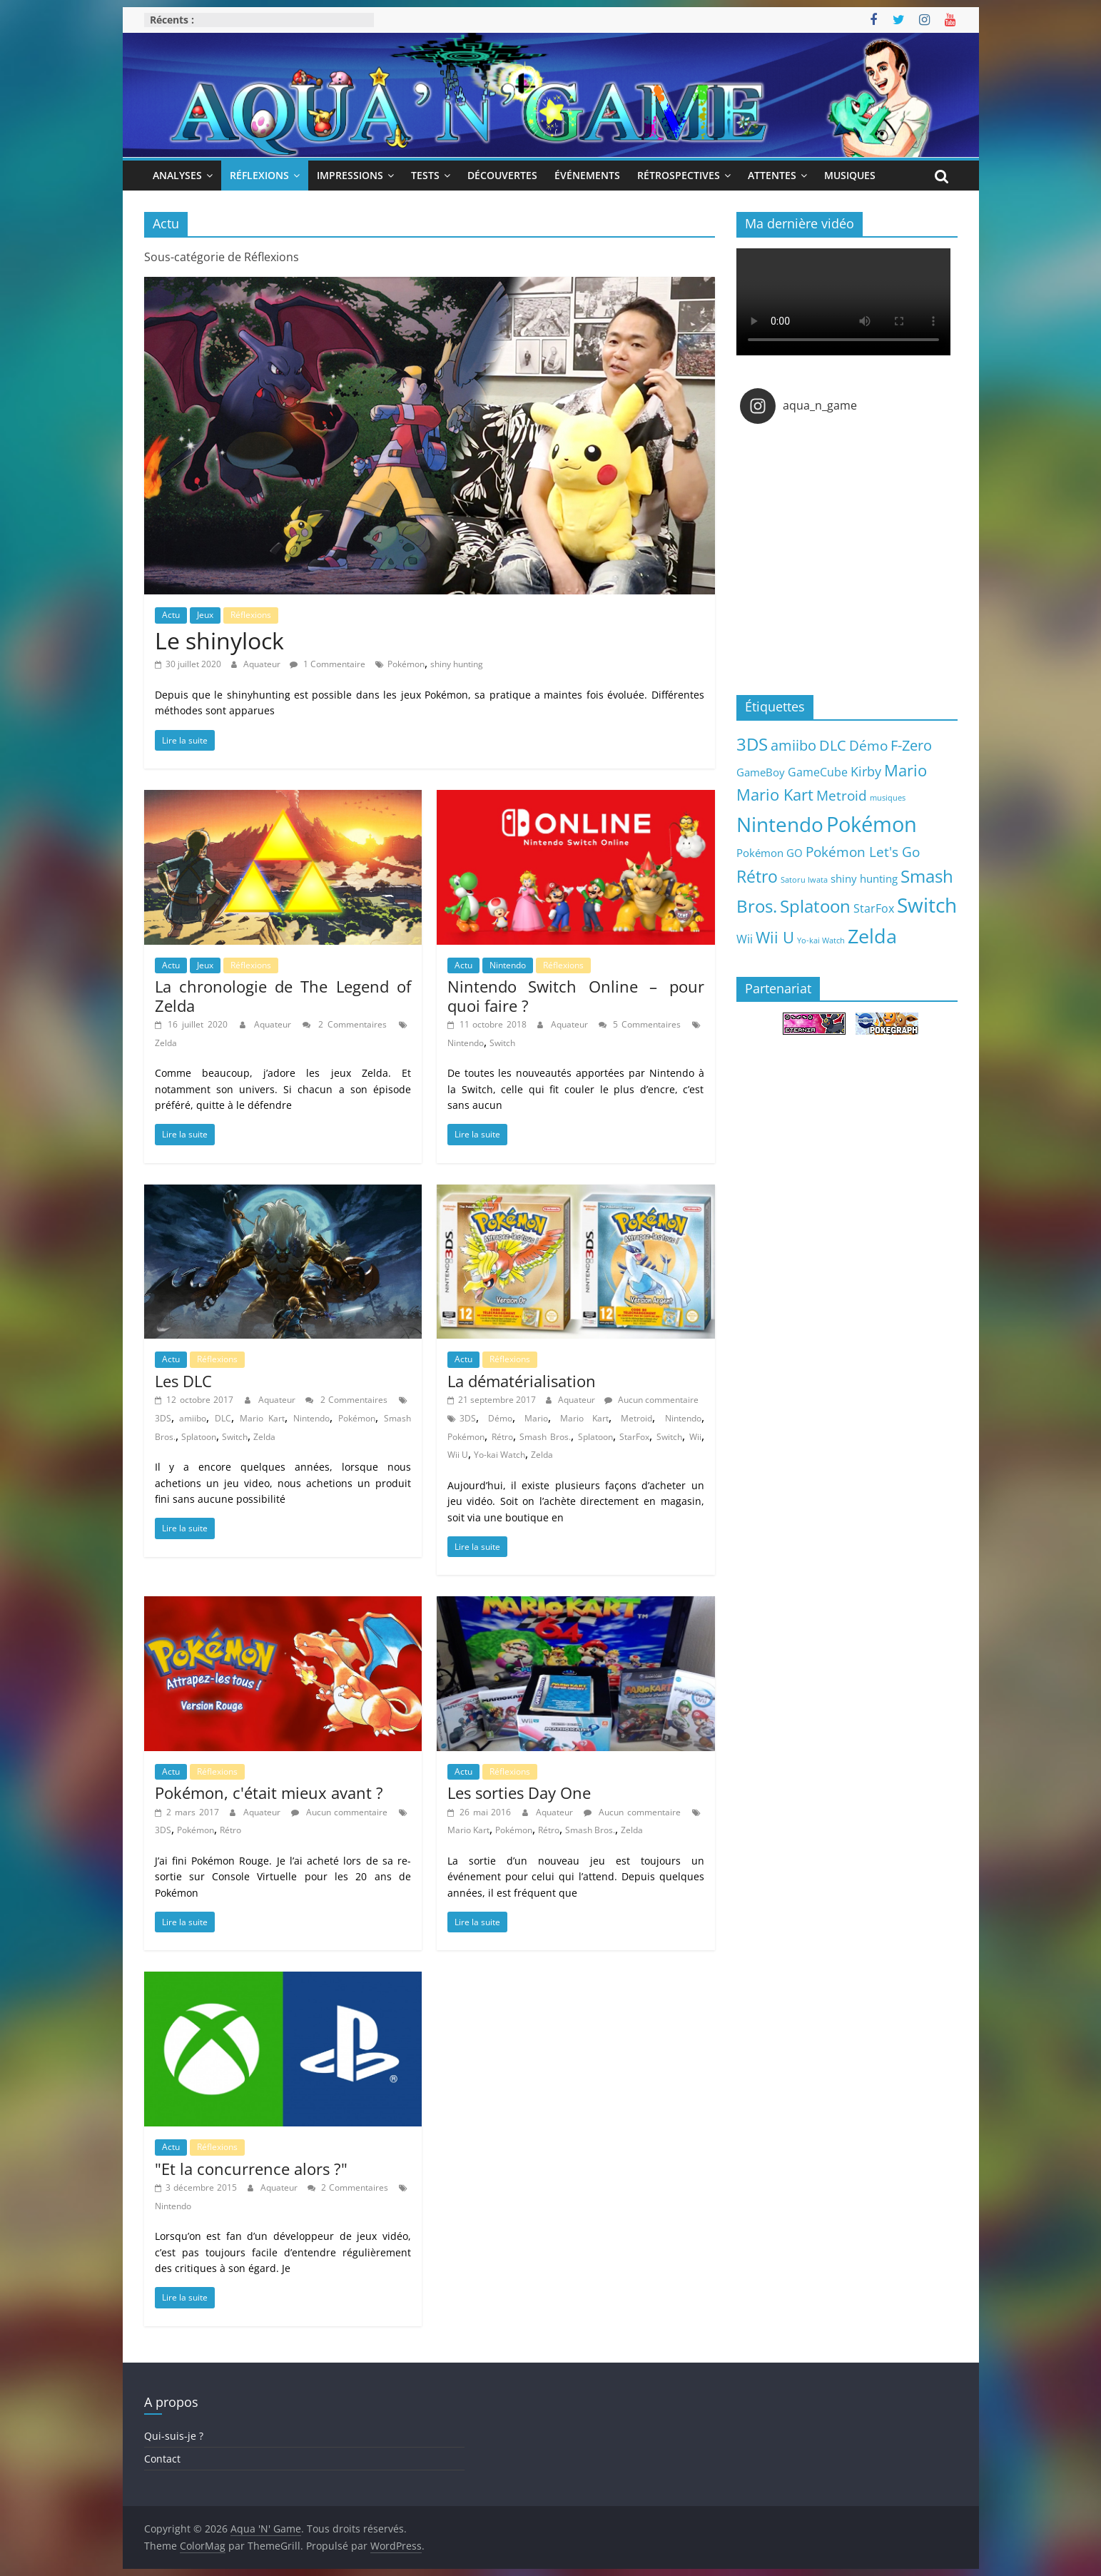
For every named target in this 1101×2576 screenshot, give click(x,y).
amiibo (192, 1418)
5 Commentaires (640, 1024)
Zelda (166, 1043)
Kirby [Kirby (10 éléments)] (866, 771)
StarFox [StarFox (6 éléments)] (873, 908)
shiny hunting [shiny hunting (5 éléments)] (864, 878)
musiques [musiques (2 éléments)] (887, 798)
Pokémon (406, 664)
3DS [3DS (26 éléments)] (752, 744)
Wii (695, 1437)
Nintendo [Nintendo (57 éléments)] (779, 824)
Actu (171, 615)
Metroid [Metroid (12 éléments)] (841, 795)
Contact (162, 2458)
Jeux (205, 615)
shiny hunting (456, 664)
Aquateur (263, 664)
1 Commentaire (327, 664)
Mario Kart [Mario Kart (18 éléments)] (774, 794)
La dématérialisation (521, 1380)
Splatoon (198, 1437)
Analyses (177, 175)
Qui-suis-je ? (173, 2436)
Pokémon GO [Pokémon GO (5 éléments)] (769, 853)
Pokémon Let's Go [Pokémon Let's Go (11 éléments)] (863, 852)
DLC (223, 1418)
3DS (163, 1418)
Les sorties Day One (519, 1792)
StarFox (634, 1437)
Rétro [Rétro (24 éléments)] (757, 876)
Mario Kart (262, 1418)
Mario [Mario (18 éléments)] (905, 770)
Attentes (772, 175)
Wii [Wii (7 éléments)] (744, 938)
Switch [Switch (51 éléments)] (927, 905)
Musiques (850, 175)
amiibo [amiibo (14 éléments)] (793, 745)
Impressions (350, 175)
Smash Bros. (545, 1437)
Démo (500, 1418)
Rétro (502, 1437)
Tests (425, 175)
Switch (502, 1043)
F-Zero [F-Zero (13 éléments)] (911, 745)
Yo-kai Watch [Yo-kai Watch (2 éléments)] (821, 940)
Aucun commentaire (651, 1400)
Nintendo (507, 965)
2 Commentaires (345, 1024)
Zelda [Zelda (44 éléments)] (872, 936)
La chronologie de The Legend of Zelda (283, 995)
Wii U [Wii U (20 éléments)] (775, 937)
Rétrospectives (678, 175)
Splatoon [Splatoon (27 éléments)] (815, 906)
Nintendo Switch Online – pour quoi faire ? (575, 995)
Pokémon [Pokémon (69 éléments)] (871, 824)
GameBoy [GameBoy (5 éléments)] (760, 772)
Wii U (457, 1455)
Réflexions (259, 175)
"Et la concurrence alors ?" (251, 2168)
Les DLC (183, 1380)
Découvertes (502, 175)
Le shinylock (219, 640)
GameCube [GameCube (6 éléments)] (818, 772)
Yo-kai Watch (499, 1455)
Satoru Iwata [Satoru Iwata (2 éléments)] (804, 880)
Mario (536, 1418)
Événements (587, 175)
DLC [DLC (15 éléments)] (832, 745)
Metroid (636, 1418)
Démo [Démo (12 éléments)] (868, 745)
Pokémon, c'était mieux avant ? (269, 1792)
